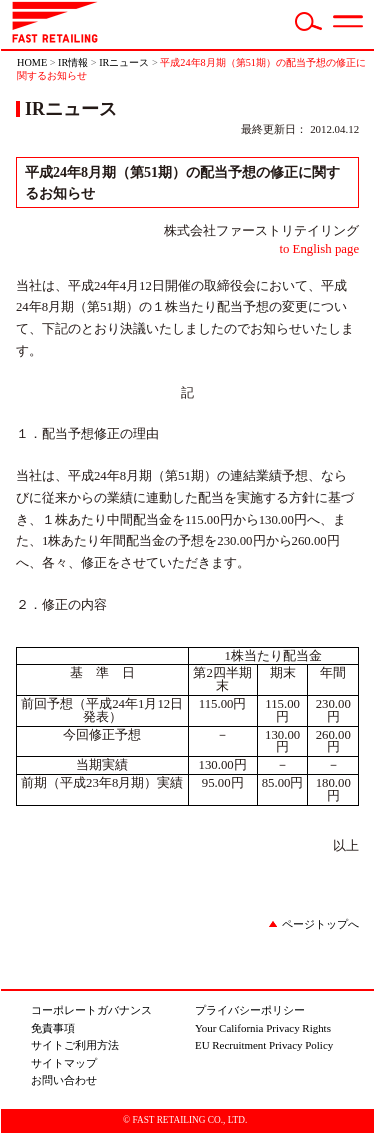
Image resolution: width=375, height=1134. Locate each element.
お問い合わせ (64, 1080)
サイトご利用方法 (75, 1045)
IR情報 (73, 62)
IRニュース (124, 62)
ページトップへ (320, 924)
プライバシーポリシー (250, 1010)
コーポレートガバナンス (91, 1010)
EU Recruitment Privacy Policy (264, 1045)
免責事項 (53, 1028)
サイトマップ (64, 1063)
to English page (319, 249)
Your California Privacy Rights (263, 1028)
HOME (32, 62)
